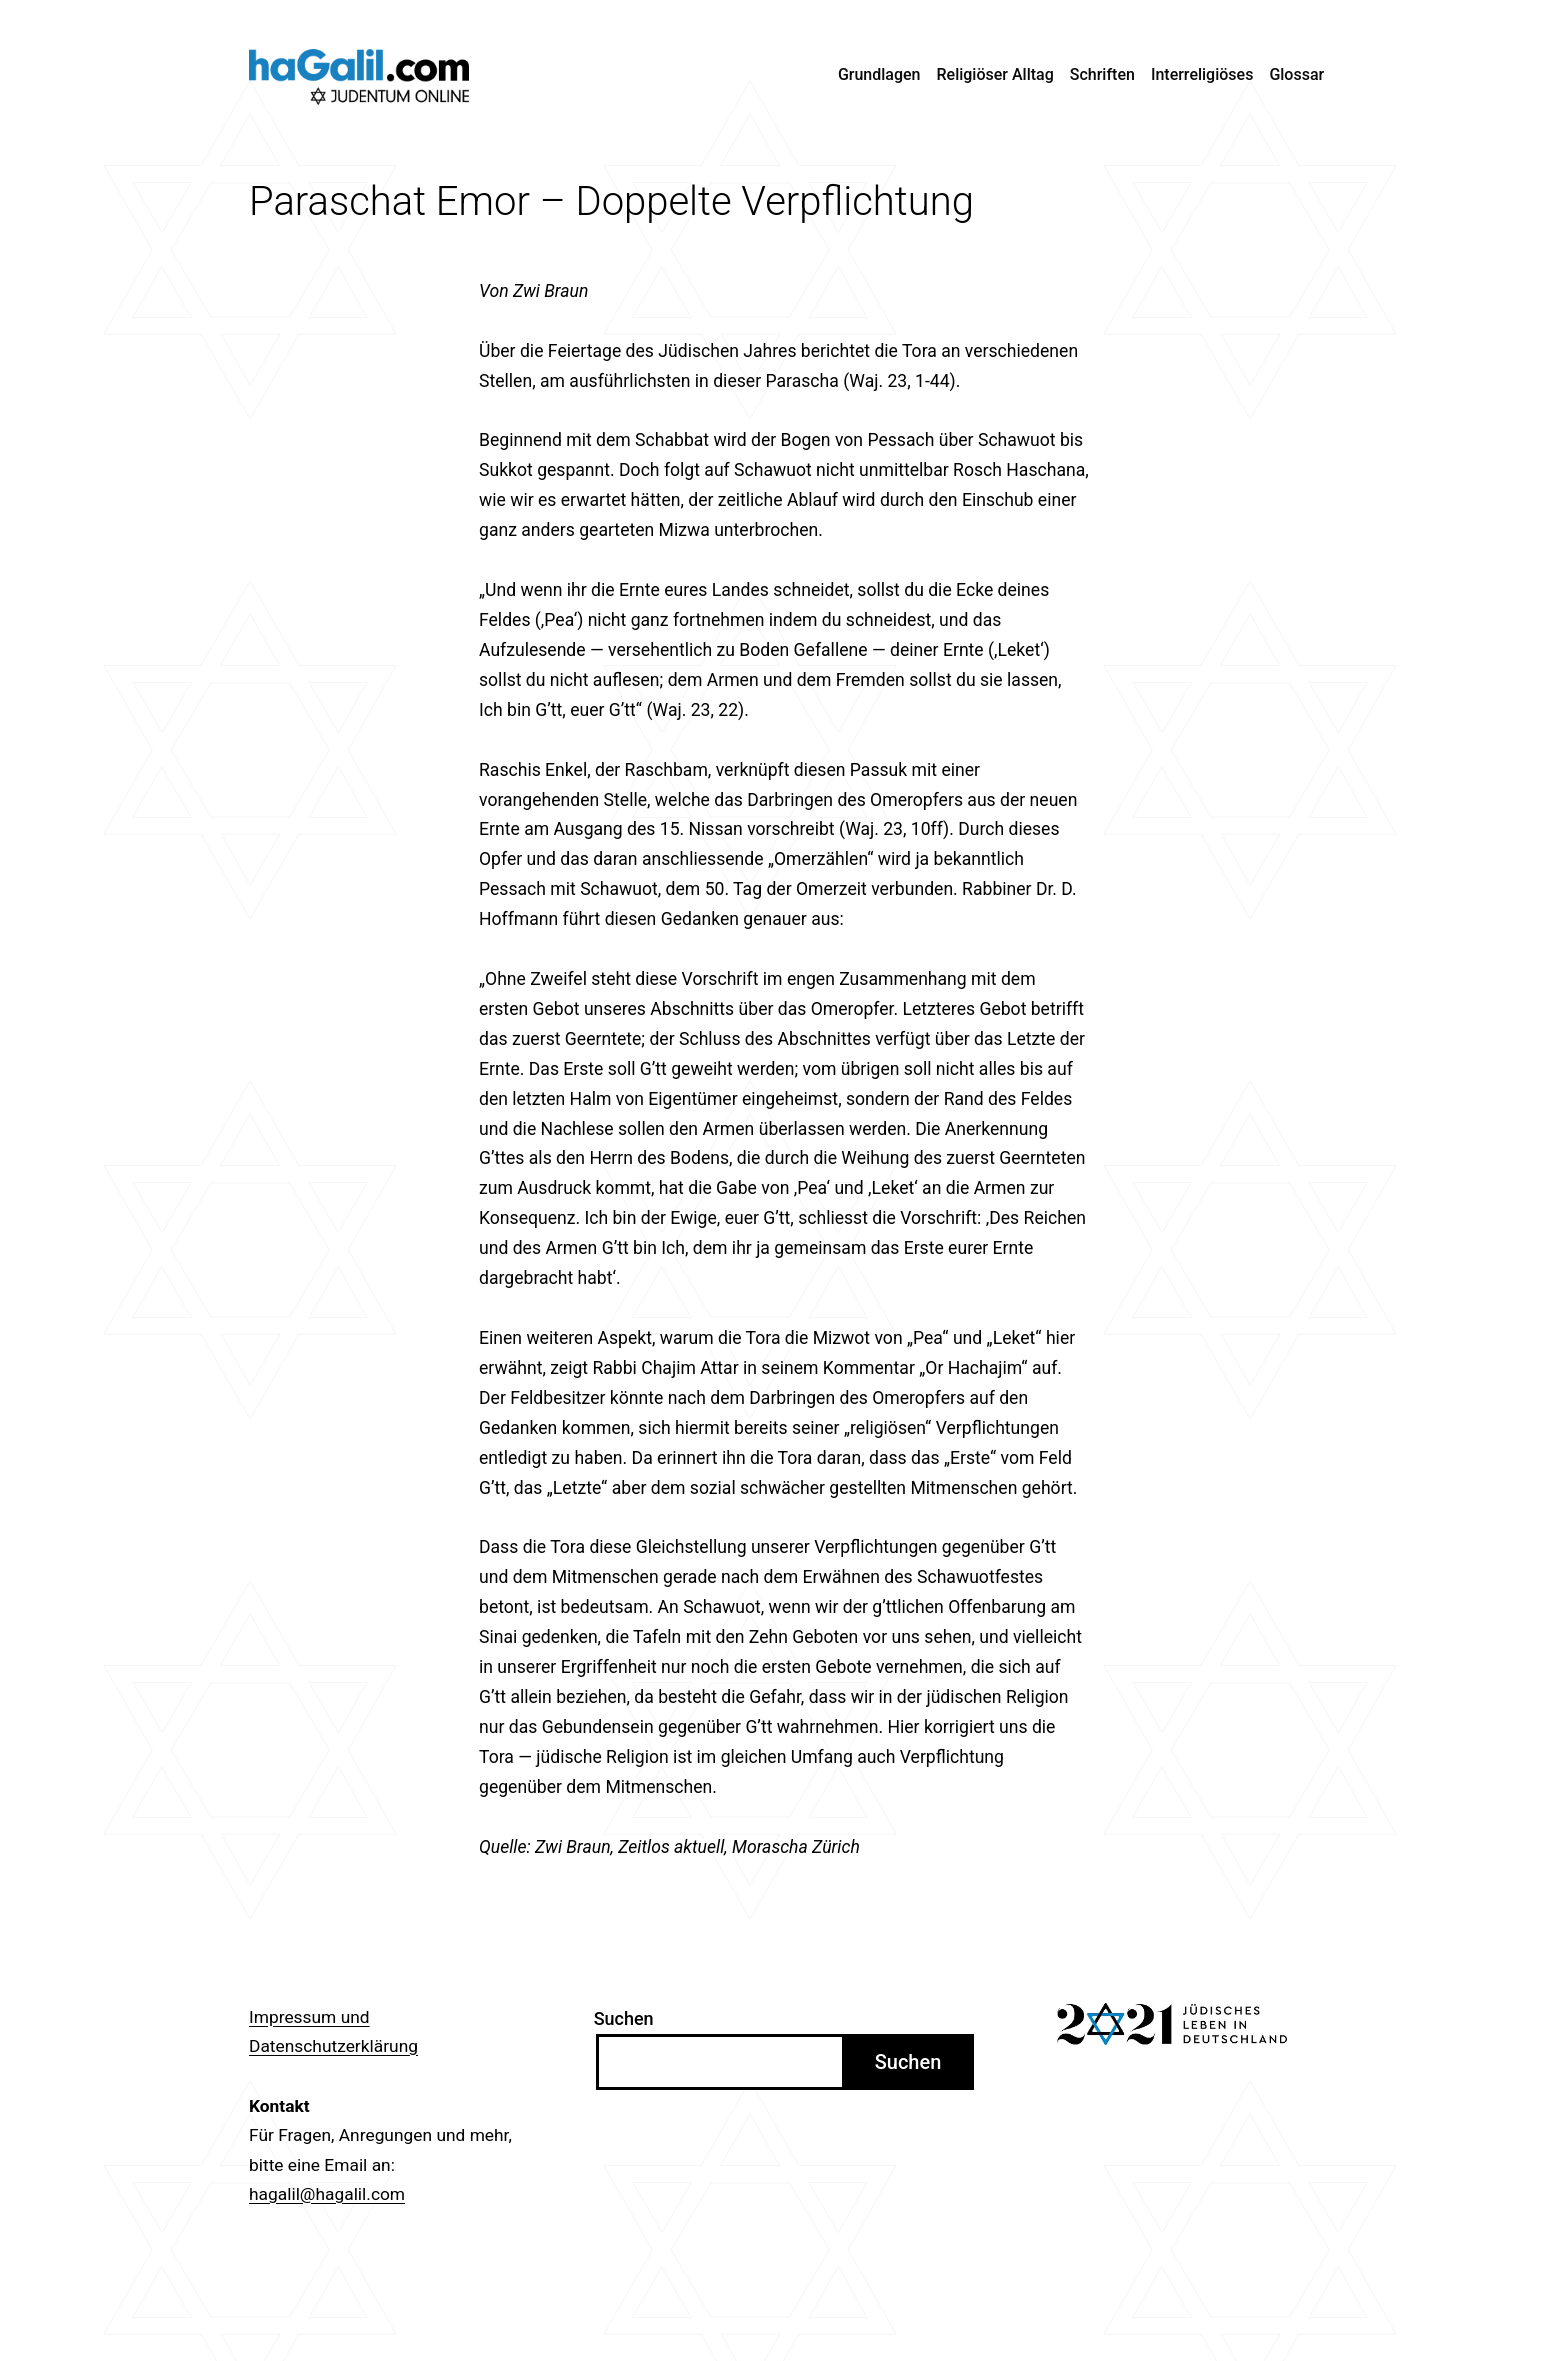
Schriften (1102, 74)
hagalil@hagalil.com (327, 2194)
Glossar (1296, 74)
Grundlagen (879, 74)
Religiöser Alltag (995, 74)
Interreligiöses (1202, 74)
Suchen (624, 2018)
